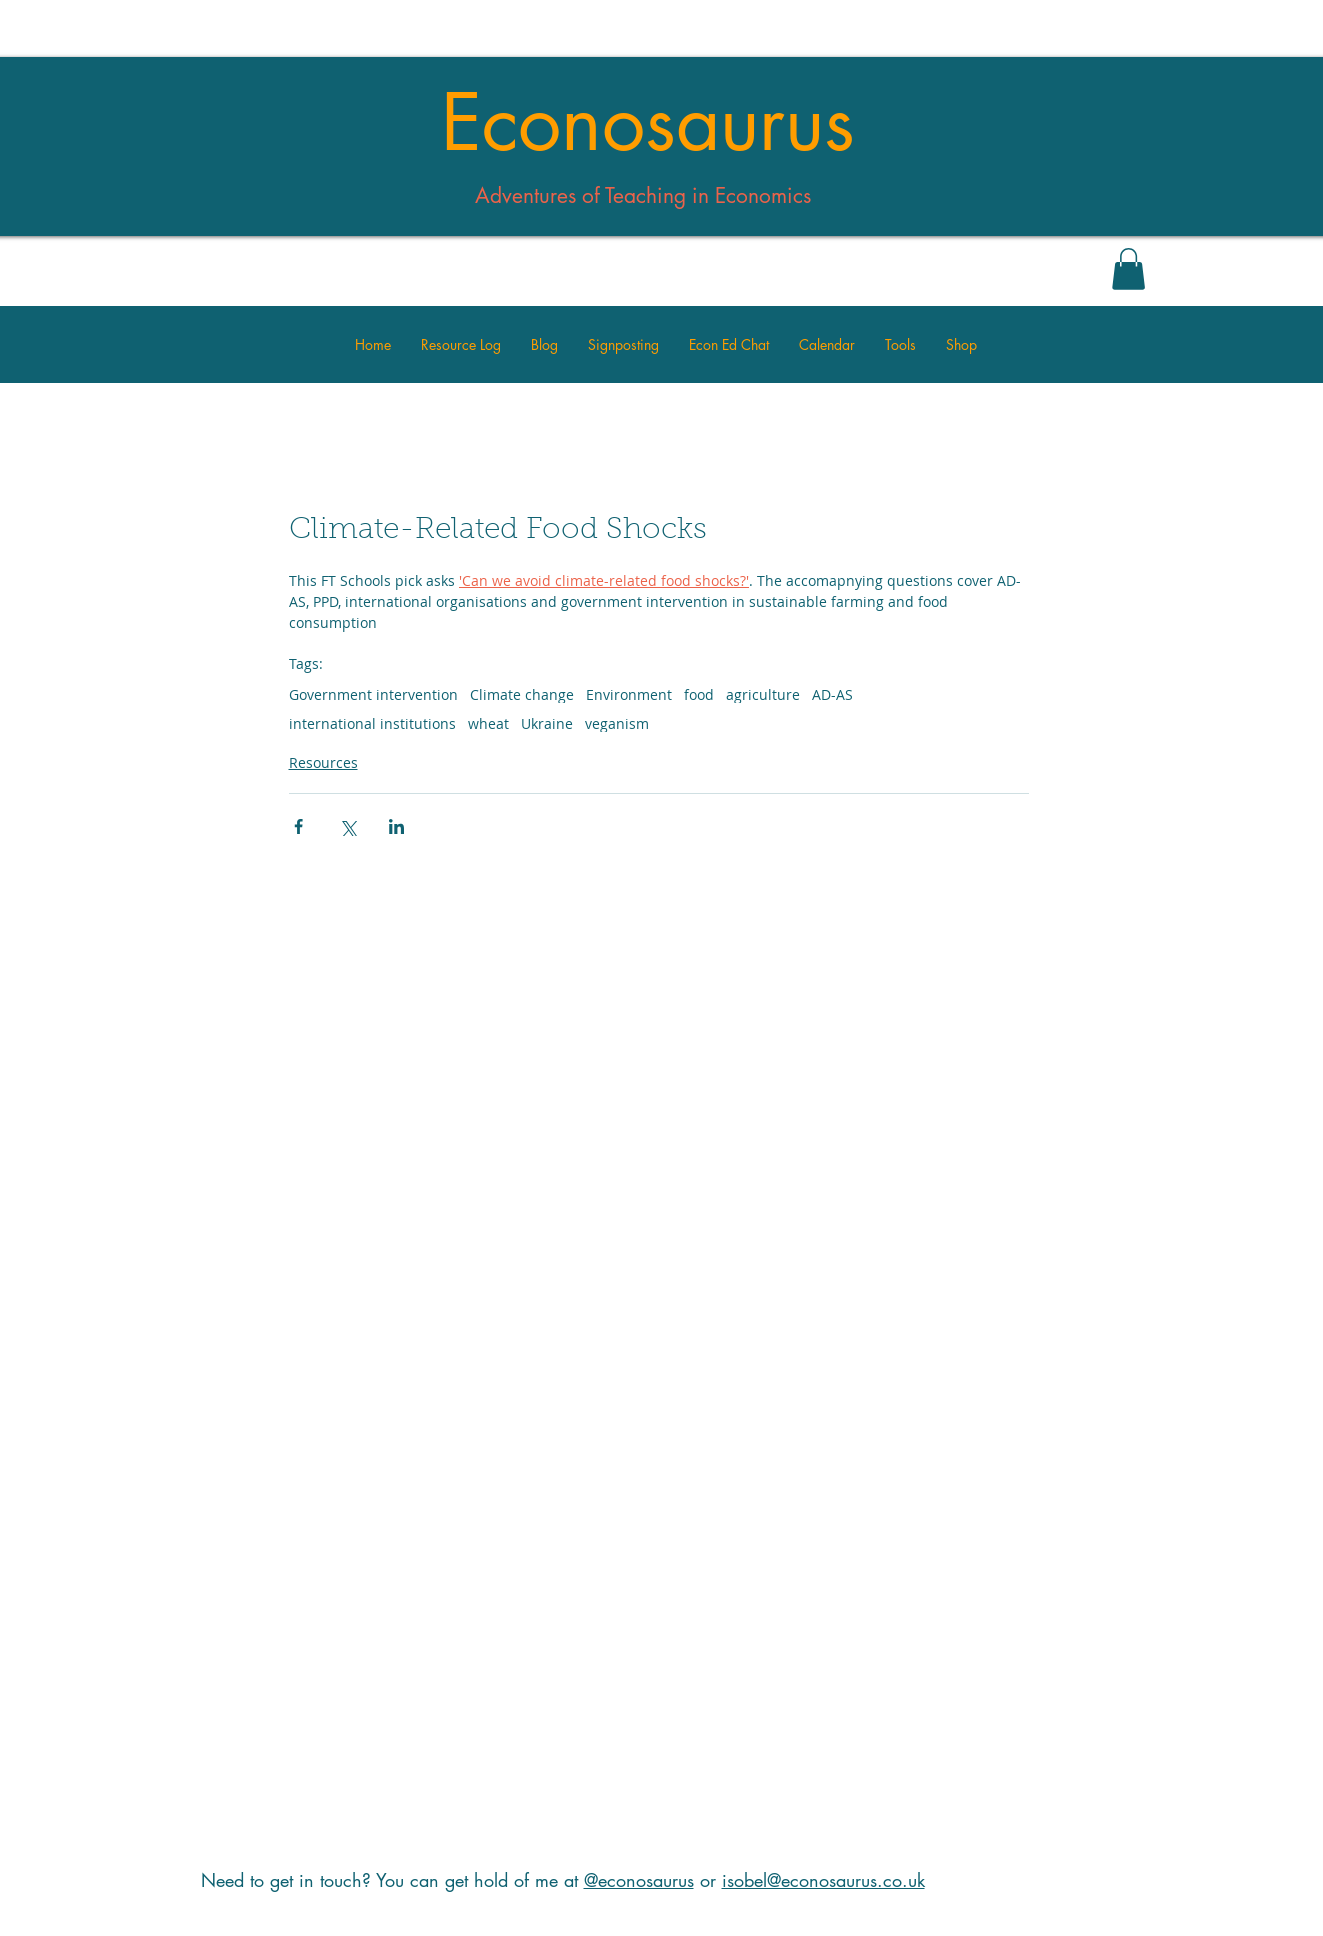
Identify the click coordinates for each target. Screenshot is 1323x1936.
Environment (629, 694)
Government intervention (373, 694)
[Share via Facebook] (298, 826)
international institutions (372, 723)
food (699, 694)
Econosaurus (648, 123)
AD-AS (832, 694)
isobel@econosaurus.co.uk (823, 1880)
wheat (488, 723)
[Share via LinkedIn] (396, 826)
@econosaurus (639, 1880)
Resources (323, 762)
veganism (617, 723)
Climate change (522, 694)
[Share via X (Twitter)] (347, 826)
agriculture (763, 694)
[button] (1128, 269)
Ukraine (547, 723)
